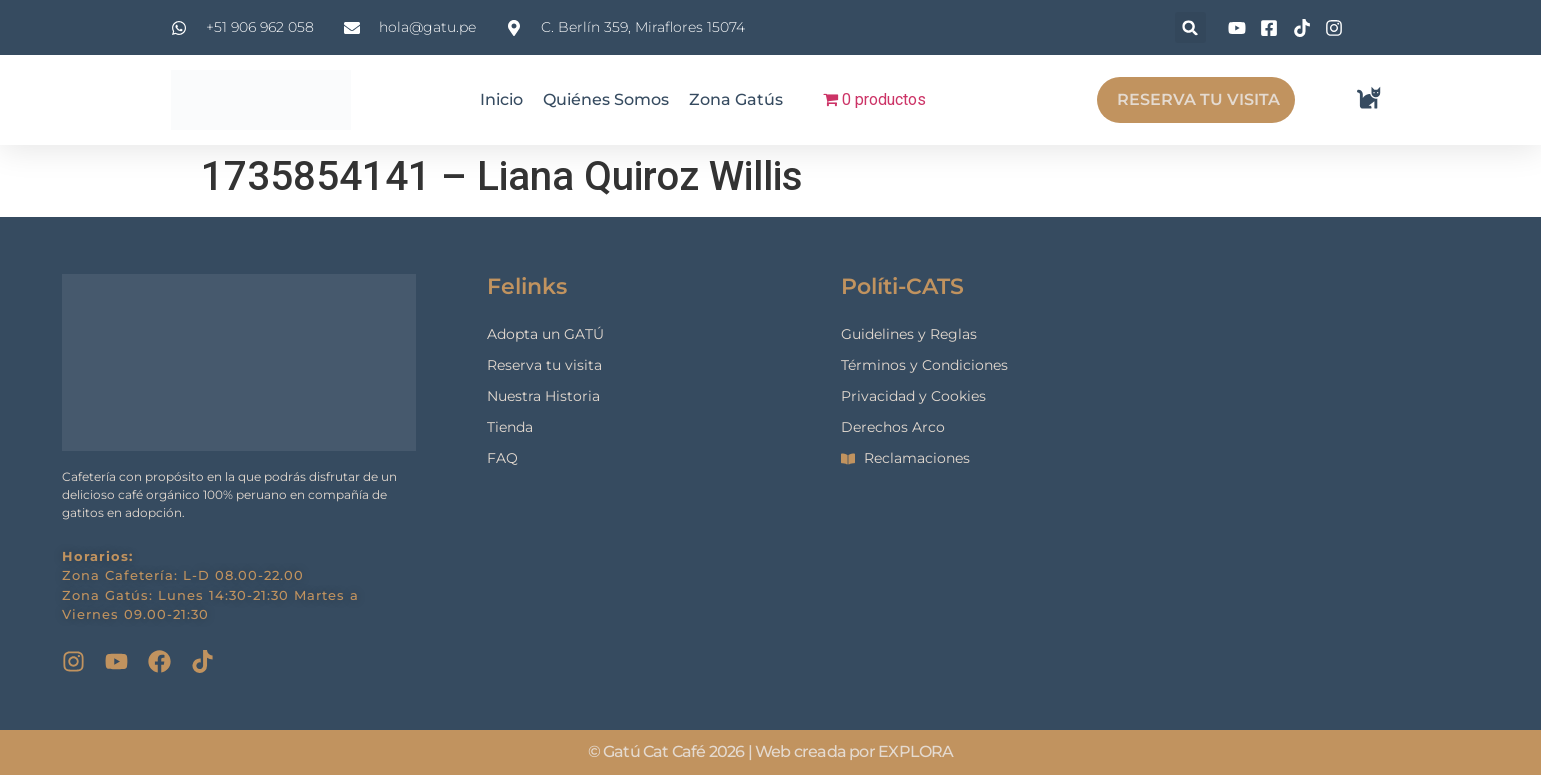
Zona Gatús (736, 99)
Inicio (501, 99)
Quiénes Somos (606, 99)
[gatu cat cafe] (1338, 473)
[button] (1190, 27)
